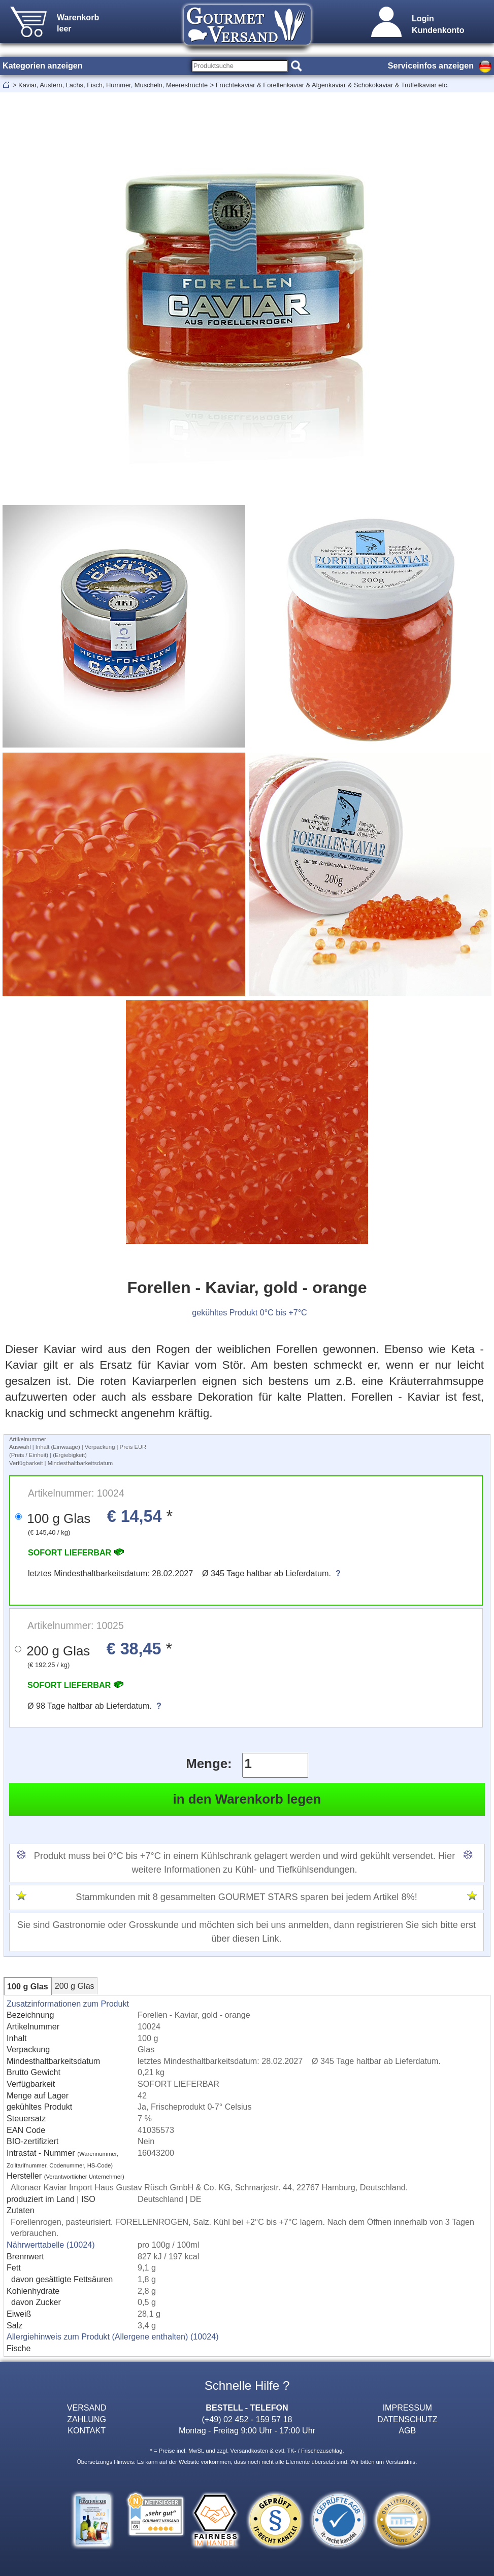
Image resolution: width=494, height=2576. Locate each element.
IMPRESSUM (407, 2407)
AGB (407, 2430)
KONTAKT (87, 2430)
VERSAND (87, 2407)
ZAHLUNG (86, 2419)
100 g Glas (27, 1986)
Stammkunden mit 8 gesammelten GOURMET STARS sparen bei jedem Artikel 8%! (246, 1897)
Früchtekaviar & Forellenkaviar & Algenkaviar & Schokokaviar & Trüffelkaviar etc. (332, 85)
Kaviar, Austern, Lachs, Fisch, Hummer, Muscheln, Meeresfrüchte (113, 85)
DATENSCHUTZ (407, 2419)
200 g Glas (74, 1985)
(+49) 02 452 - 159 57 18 (247, 2419)
